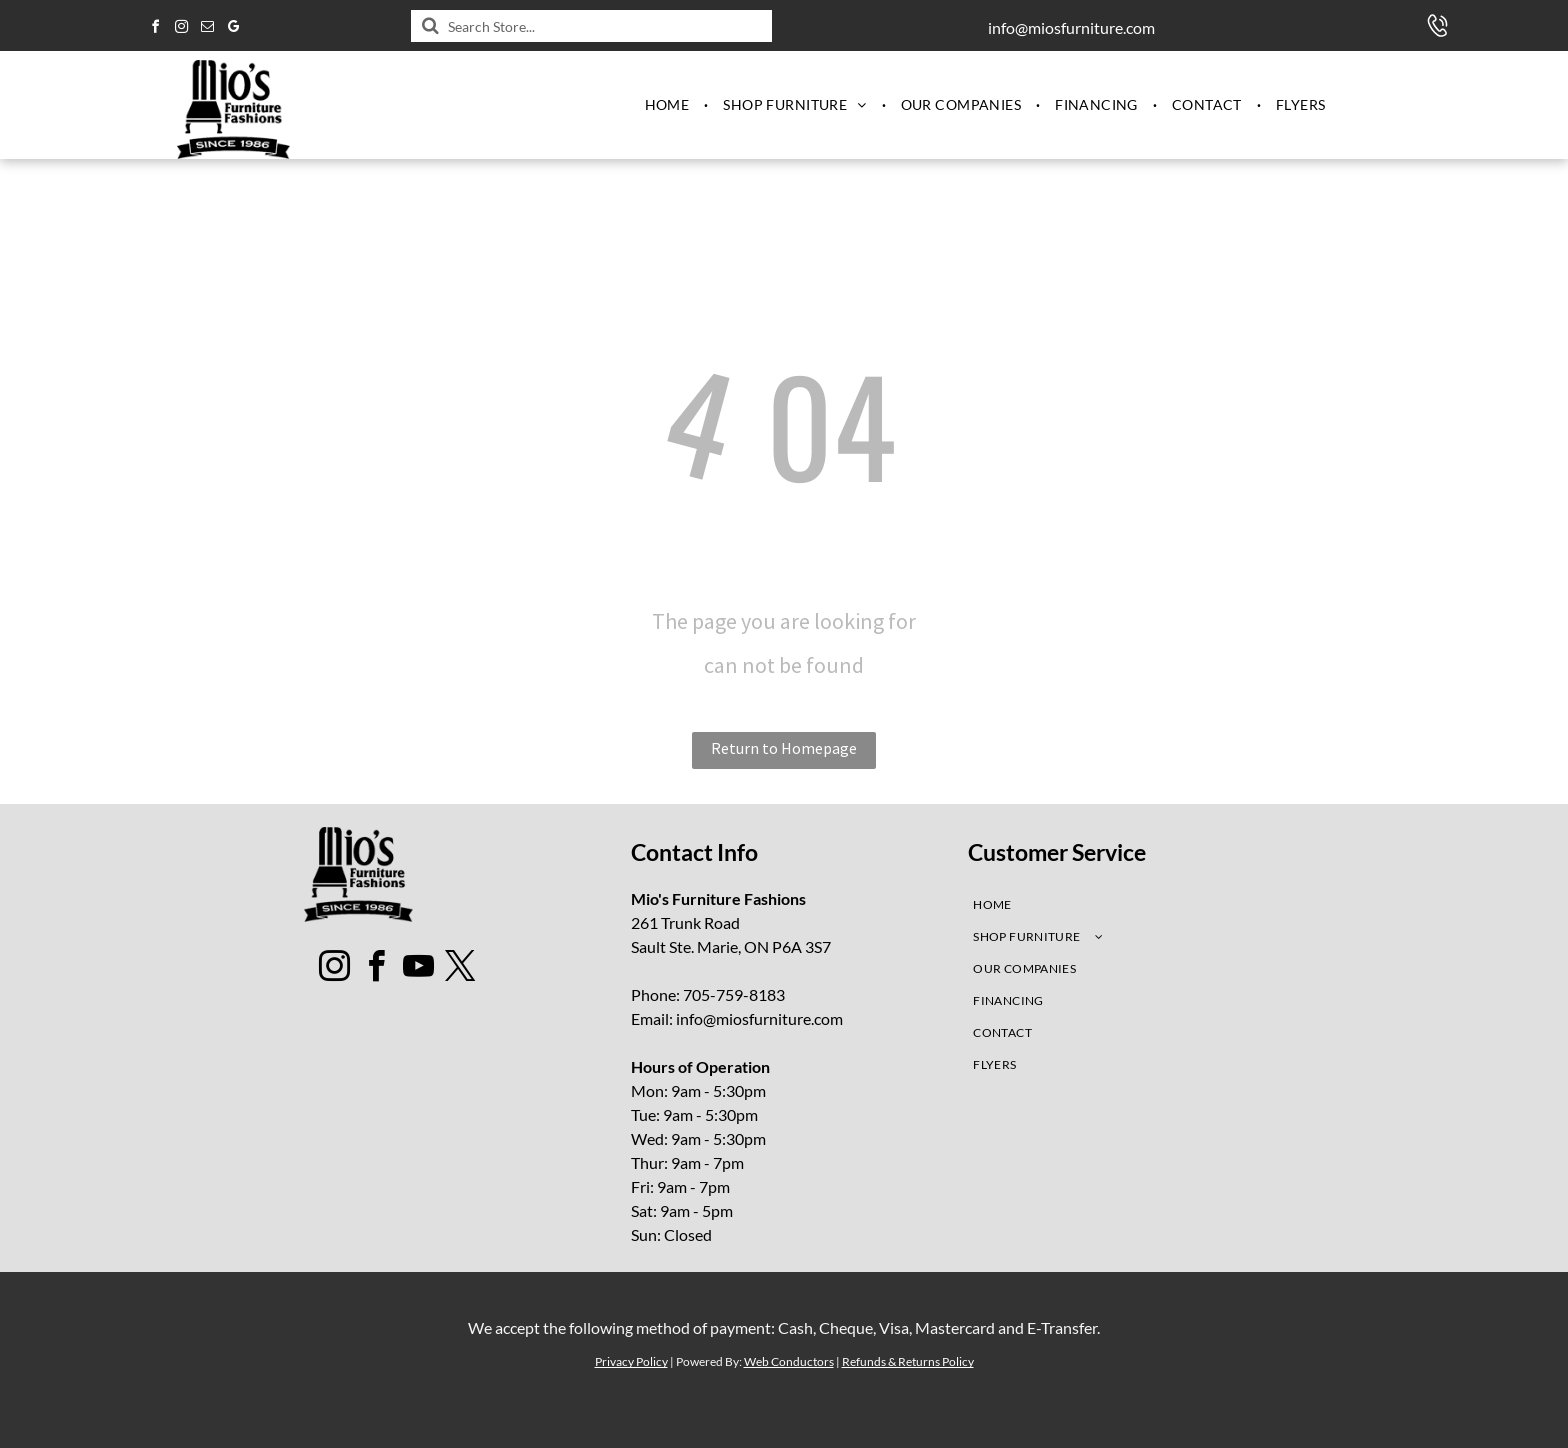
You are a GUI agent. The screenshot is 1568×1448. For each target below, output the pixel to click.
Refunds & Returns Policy (908, 1361)
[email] (207, 29)
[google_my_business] (233, 29)
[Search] (591, 26)
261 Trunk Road (685, 922)
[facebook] (155, 29)
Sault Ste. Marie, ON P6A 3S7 (731, 946)
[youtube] (419, 969)
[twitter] (461, 969)
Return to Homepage (784, 748)
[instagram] (181, 29)
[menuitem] (669, 105)
